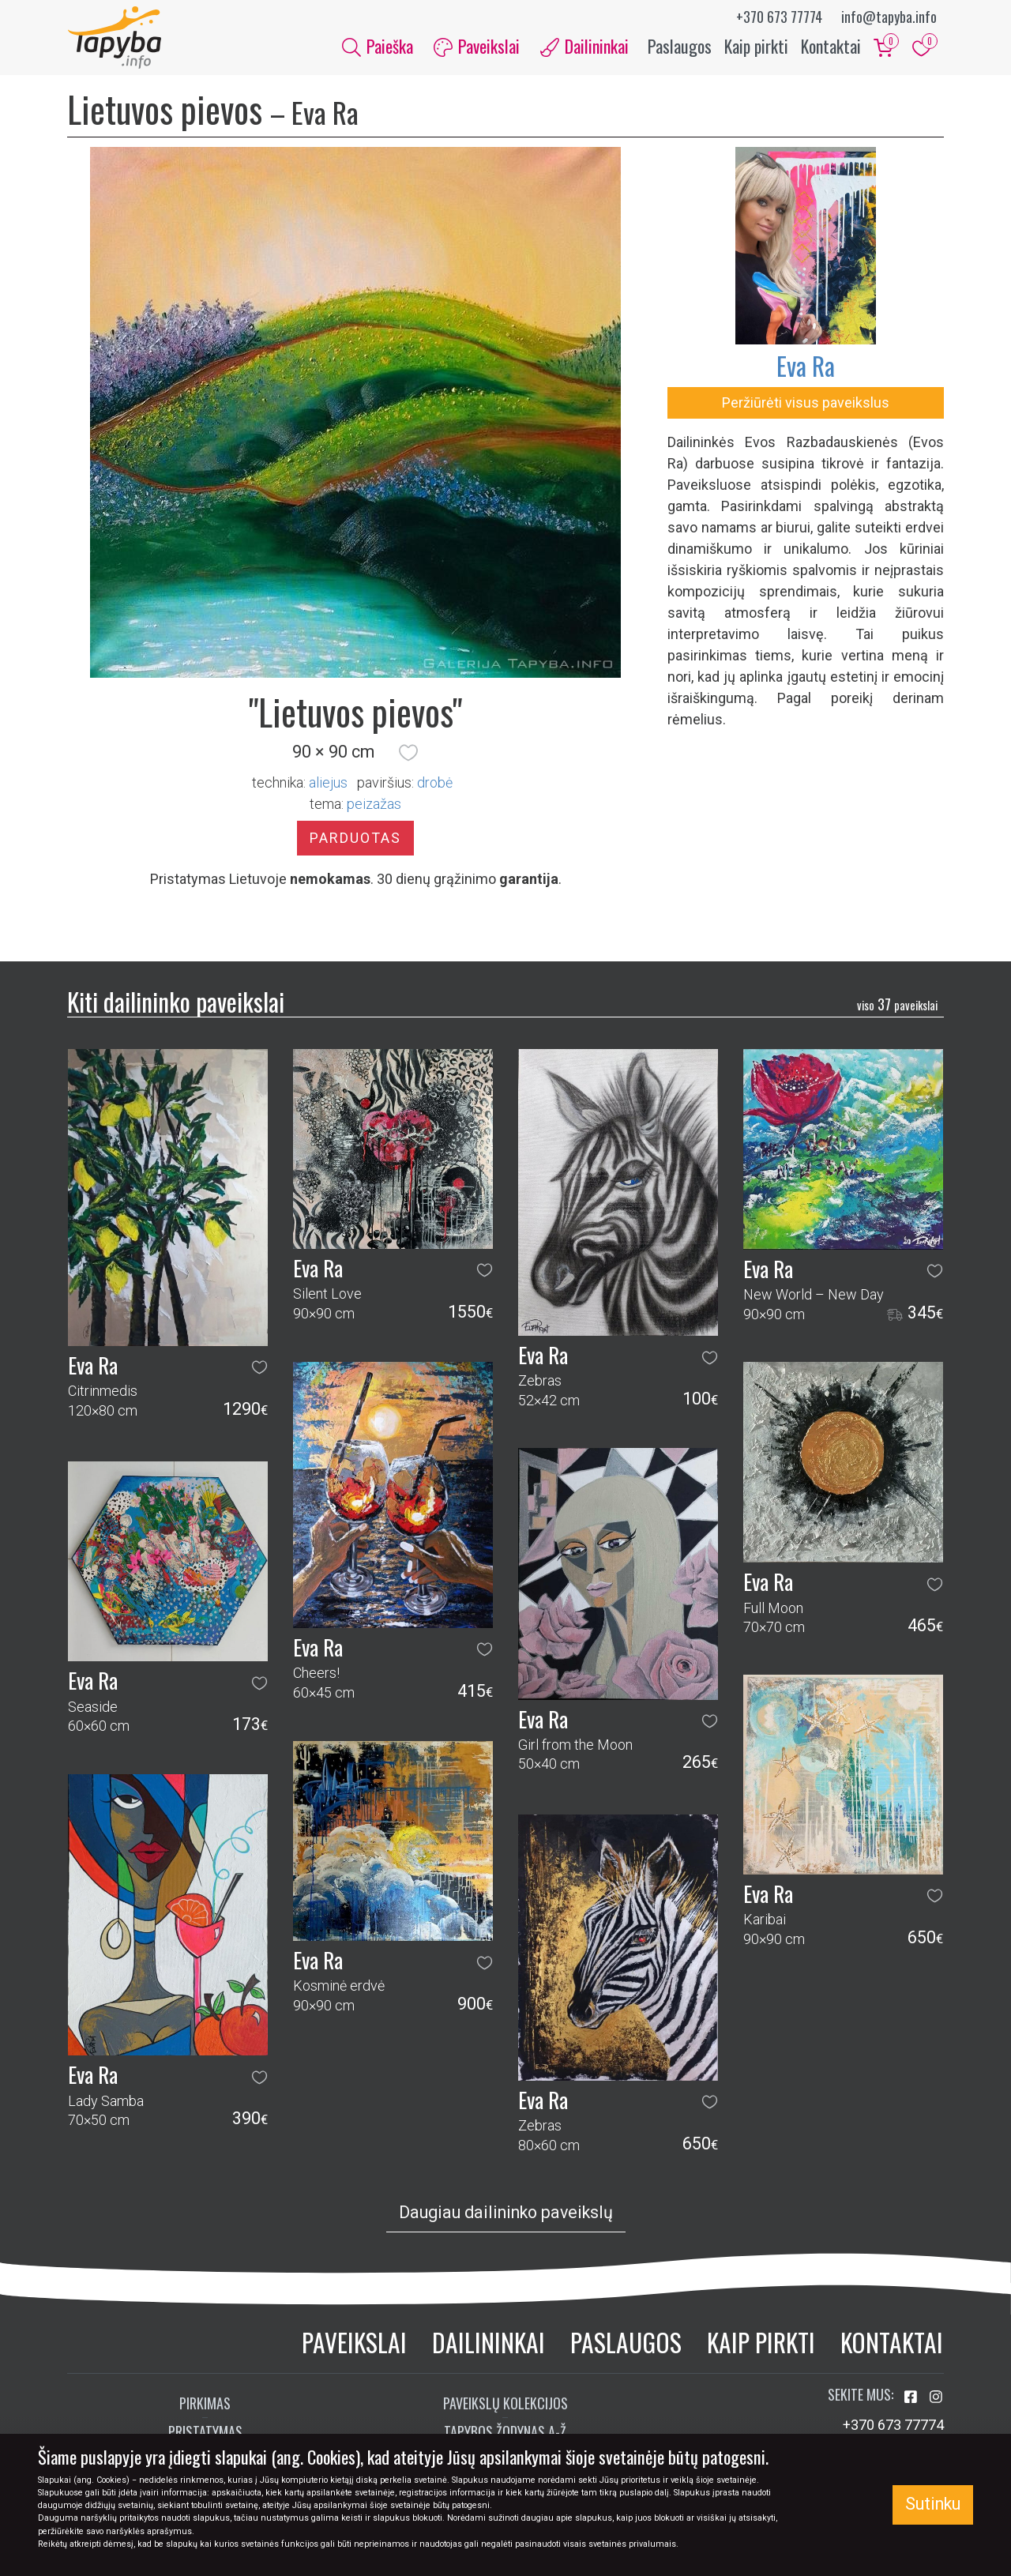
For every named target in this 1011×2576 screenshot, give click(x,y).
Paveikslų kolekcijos (505, 2403)
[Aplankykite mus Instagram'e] (936, 2397)
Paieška (377, 45)
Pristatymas (205, 2431)
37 (897, 1004)
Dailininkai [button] (584, 45)
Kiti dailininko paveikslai (175, 1001)
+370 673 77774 (779, 16)
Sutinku (932, 2504)
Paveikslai (354, 2342)
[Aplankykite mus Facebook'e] (912, 2397)
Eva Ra (805, 366)
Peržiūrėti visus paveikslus (805, 403)
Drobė (435, 782)
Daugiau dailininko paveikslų (506, 2213)
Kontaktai (831, 45)
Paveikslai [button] (477, 45)
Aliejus (328, 782)
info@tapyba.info (889, 16)
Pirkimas (205, 2403)
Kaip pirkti (756, 45)
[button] (408, 752)
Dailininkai (488, 2342)
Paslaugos (680, 45)
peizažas (374, 803)
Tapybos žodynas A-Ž (505, 2431)
